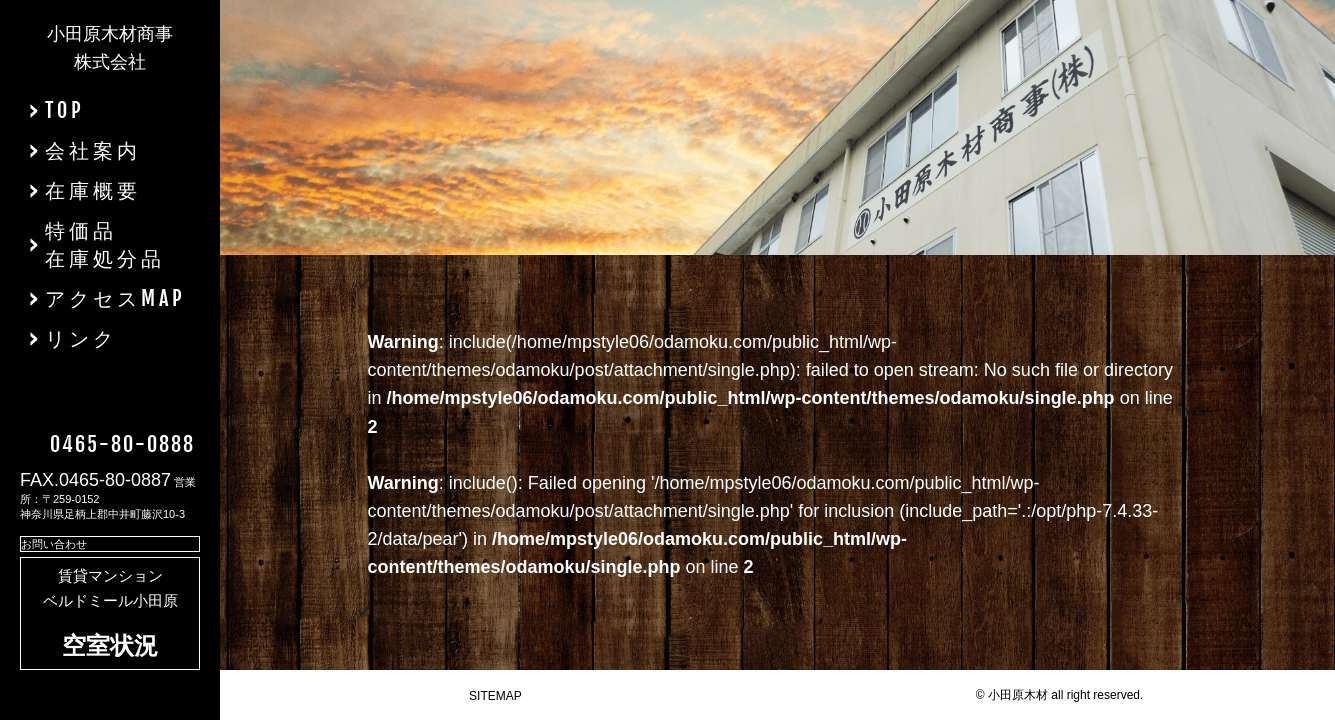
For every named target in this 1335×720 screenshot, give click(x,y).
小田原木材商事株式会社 (110, 48)
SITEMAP (495, 696)
